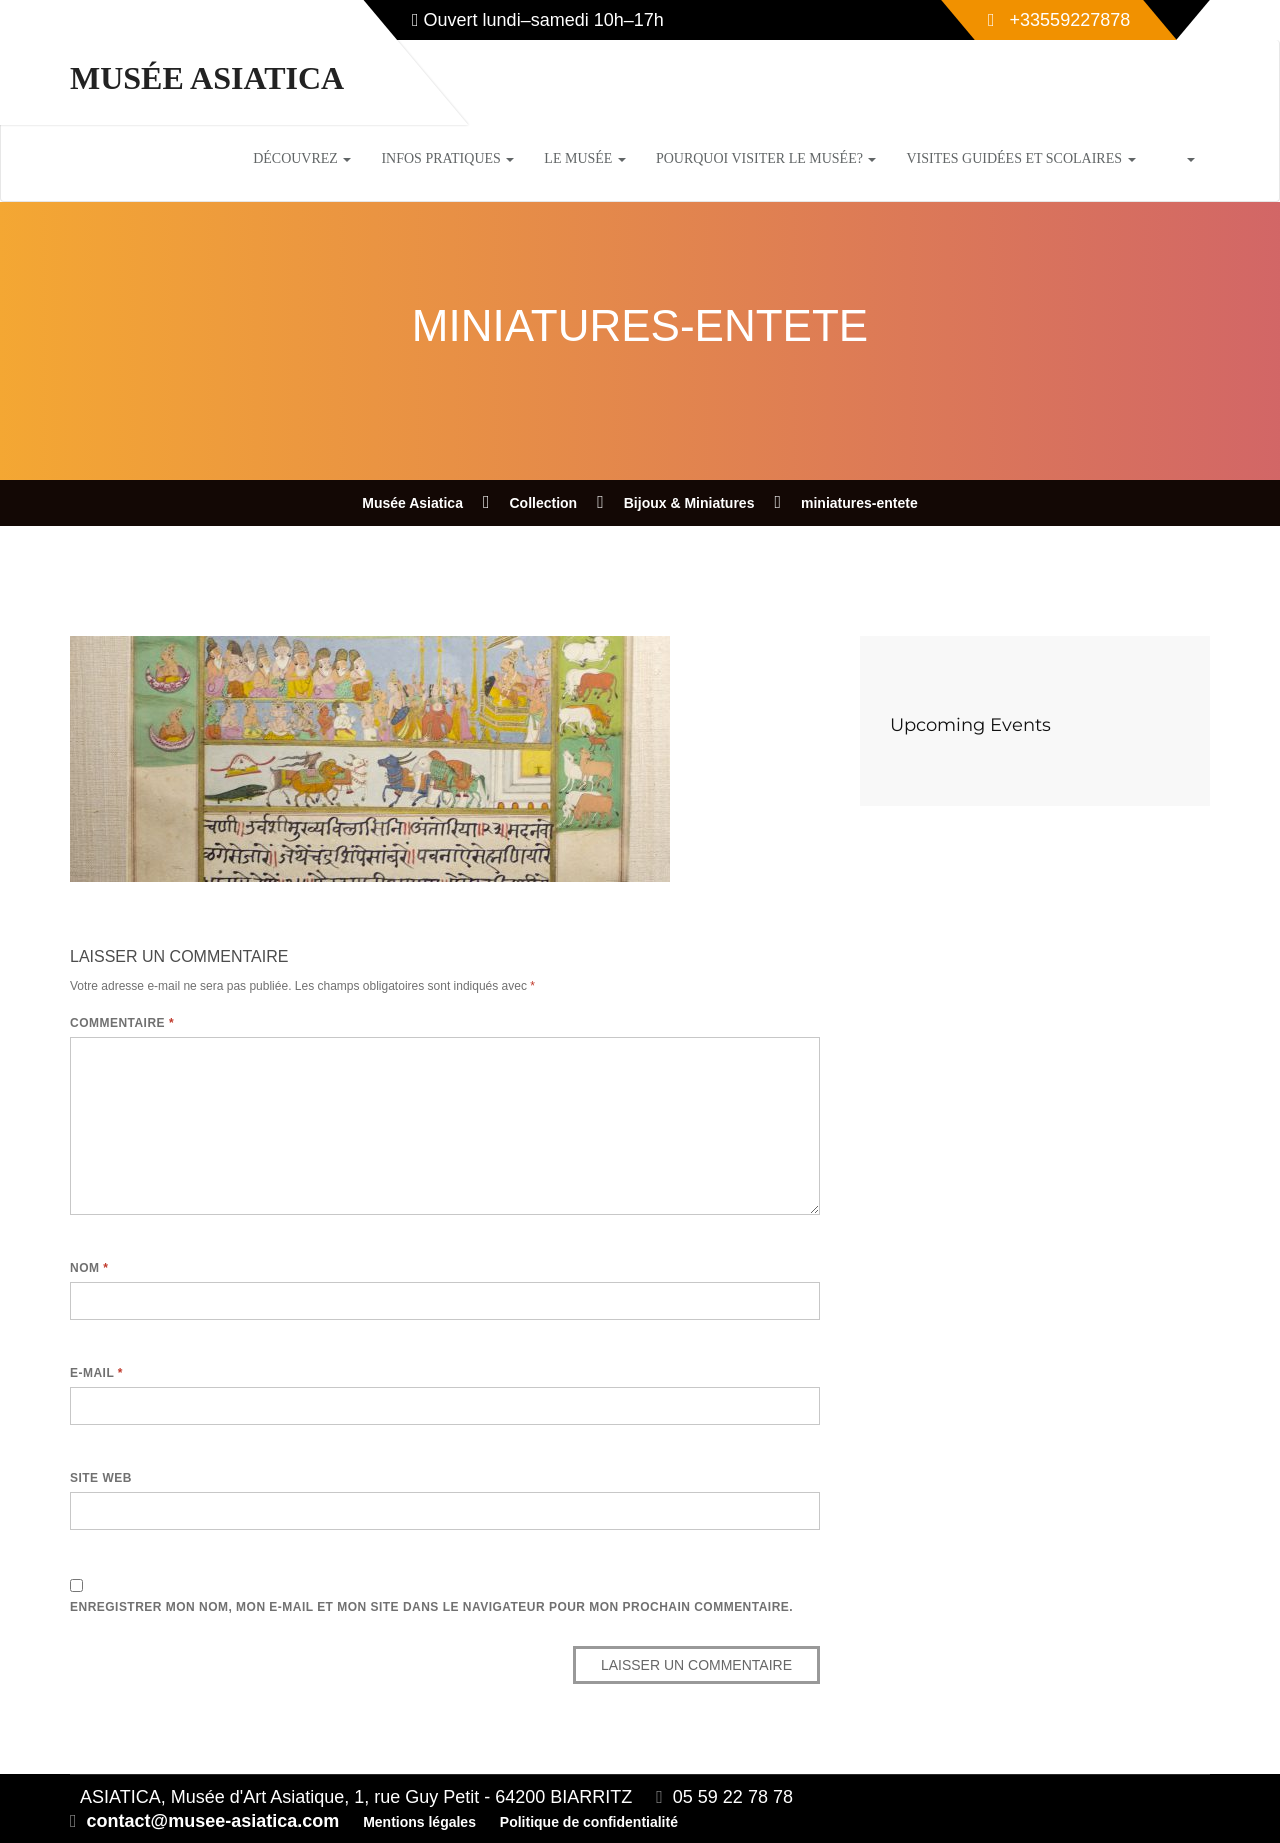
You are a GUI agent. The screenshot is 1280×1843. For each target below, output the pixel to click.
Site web (101, 1478)
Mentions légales (419, 1822)
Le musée (585, 158)
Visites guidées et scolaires (1020, 158)
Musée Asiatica (207, 78)
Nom (89, 1268)
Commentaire (122, 1023)
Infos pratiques (447, 158)
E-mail (96, 1373)
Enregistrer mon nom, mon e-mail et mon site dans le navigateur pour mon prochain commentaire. (431, 1607)
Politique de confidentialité (589, 1822)
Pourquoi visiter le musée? (766, 158)
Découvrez (302, 158)
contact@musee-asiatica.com (213, 1821)
